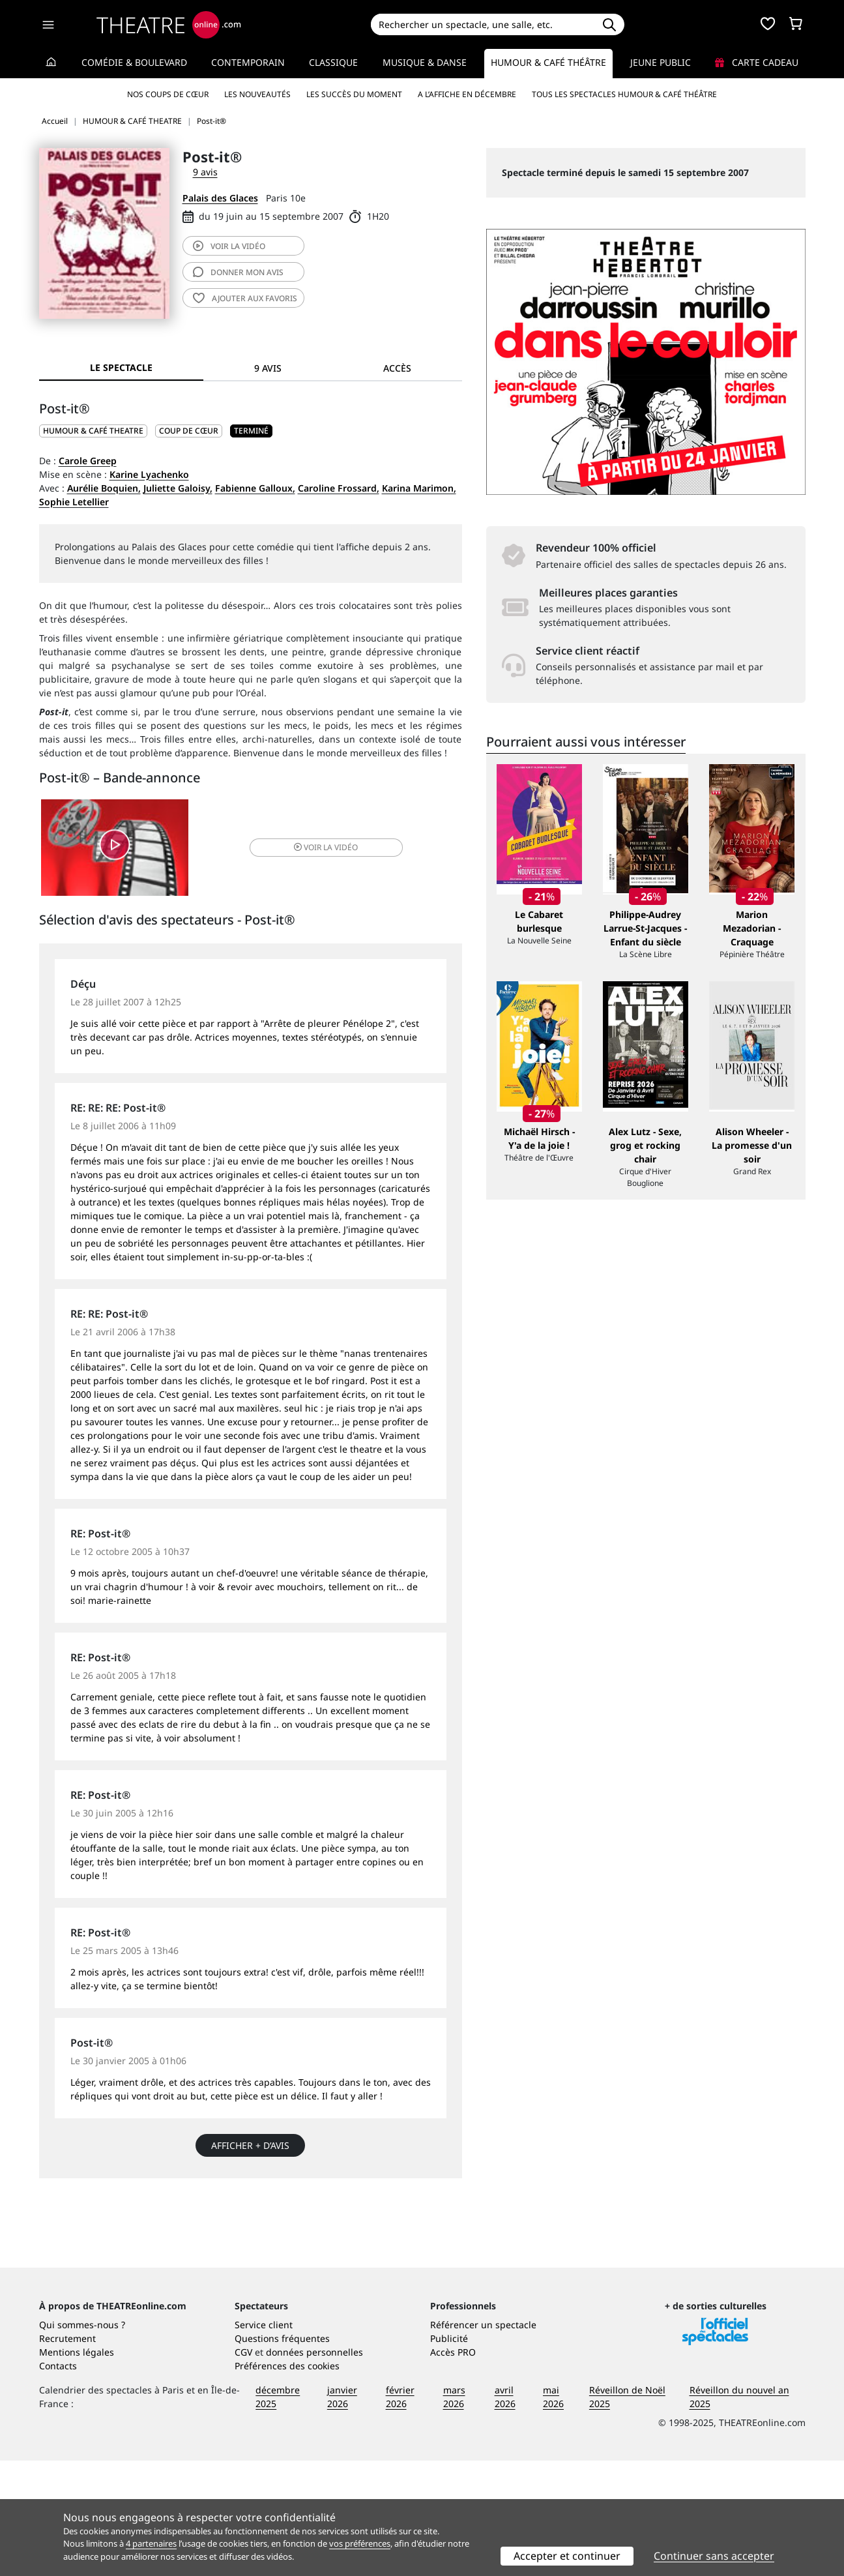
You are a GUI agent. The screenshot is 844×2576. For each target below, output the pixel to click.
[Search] (482, 24)
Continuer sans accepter (714, 2556)
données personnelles (314, 2467)
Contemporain (248, 62)
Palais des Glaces (220, 198)
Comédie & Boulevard (134, 62)
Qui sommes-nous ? (82, 2440)
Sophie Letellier (74, 502)
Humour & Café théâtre (548, 62)
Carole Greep (88, 460)
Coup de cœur (188, 430)
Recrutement (67, 2454)
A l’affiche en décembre (467, 94)
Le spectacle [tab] (121, 367)
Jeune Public (660, 62)
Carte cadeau (756, 62)
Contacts (58, 2481)
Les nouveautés (257, 94)
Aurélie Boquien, (104, 488)
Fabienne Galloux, (255, 488)
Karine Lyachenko (149, 474)
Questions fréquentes (282, 2454)
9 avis (205, 172)
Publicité (449, 2454)
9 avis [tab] (268, 368)
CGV (243, 2467)
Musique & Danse (425, 62)
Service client (264, 2440)
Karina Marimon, (419, 488)
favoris (245, 298)
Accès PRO (453, 2467)
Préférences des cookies (287, 2481)
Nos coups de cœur (168, 94)
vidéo (229, 246)
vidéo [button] (320, 847)
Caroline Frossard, (338, 488)
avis (238, 272)
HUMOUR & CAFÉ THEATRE (93, 430)
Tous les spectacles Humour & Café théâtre (624, 94)
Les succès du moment (354, 94)
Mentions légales (76, 2467)
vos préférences (359, 2543)
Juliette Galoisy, (177, 488)
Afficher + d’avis (250, 2146)
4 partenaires (151, 2543)
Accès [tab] (397, 368)
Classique (333, 62)
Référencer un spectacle (483, 2440)
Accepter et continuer (567, 2556)
